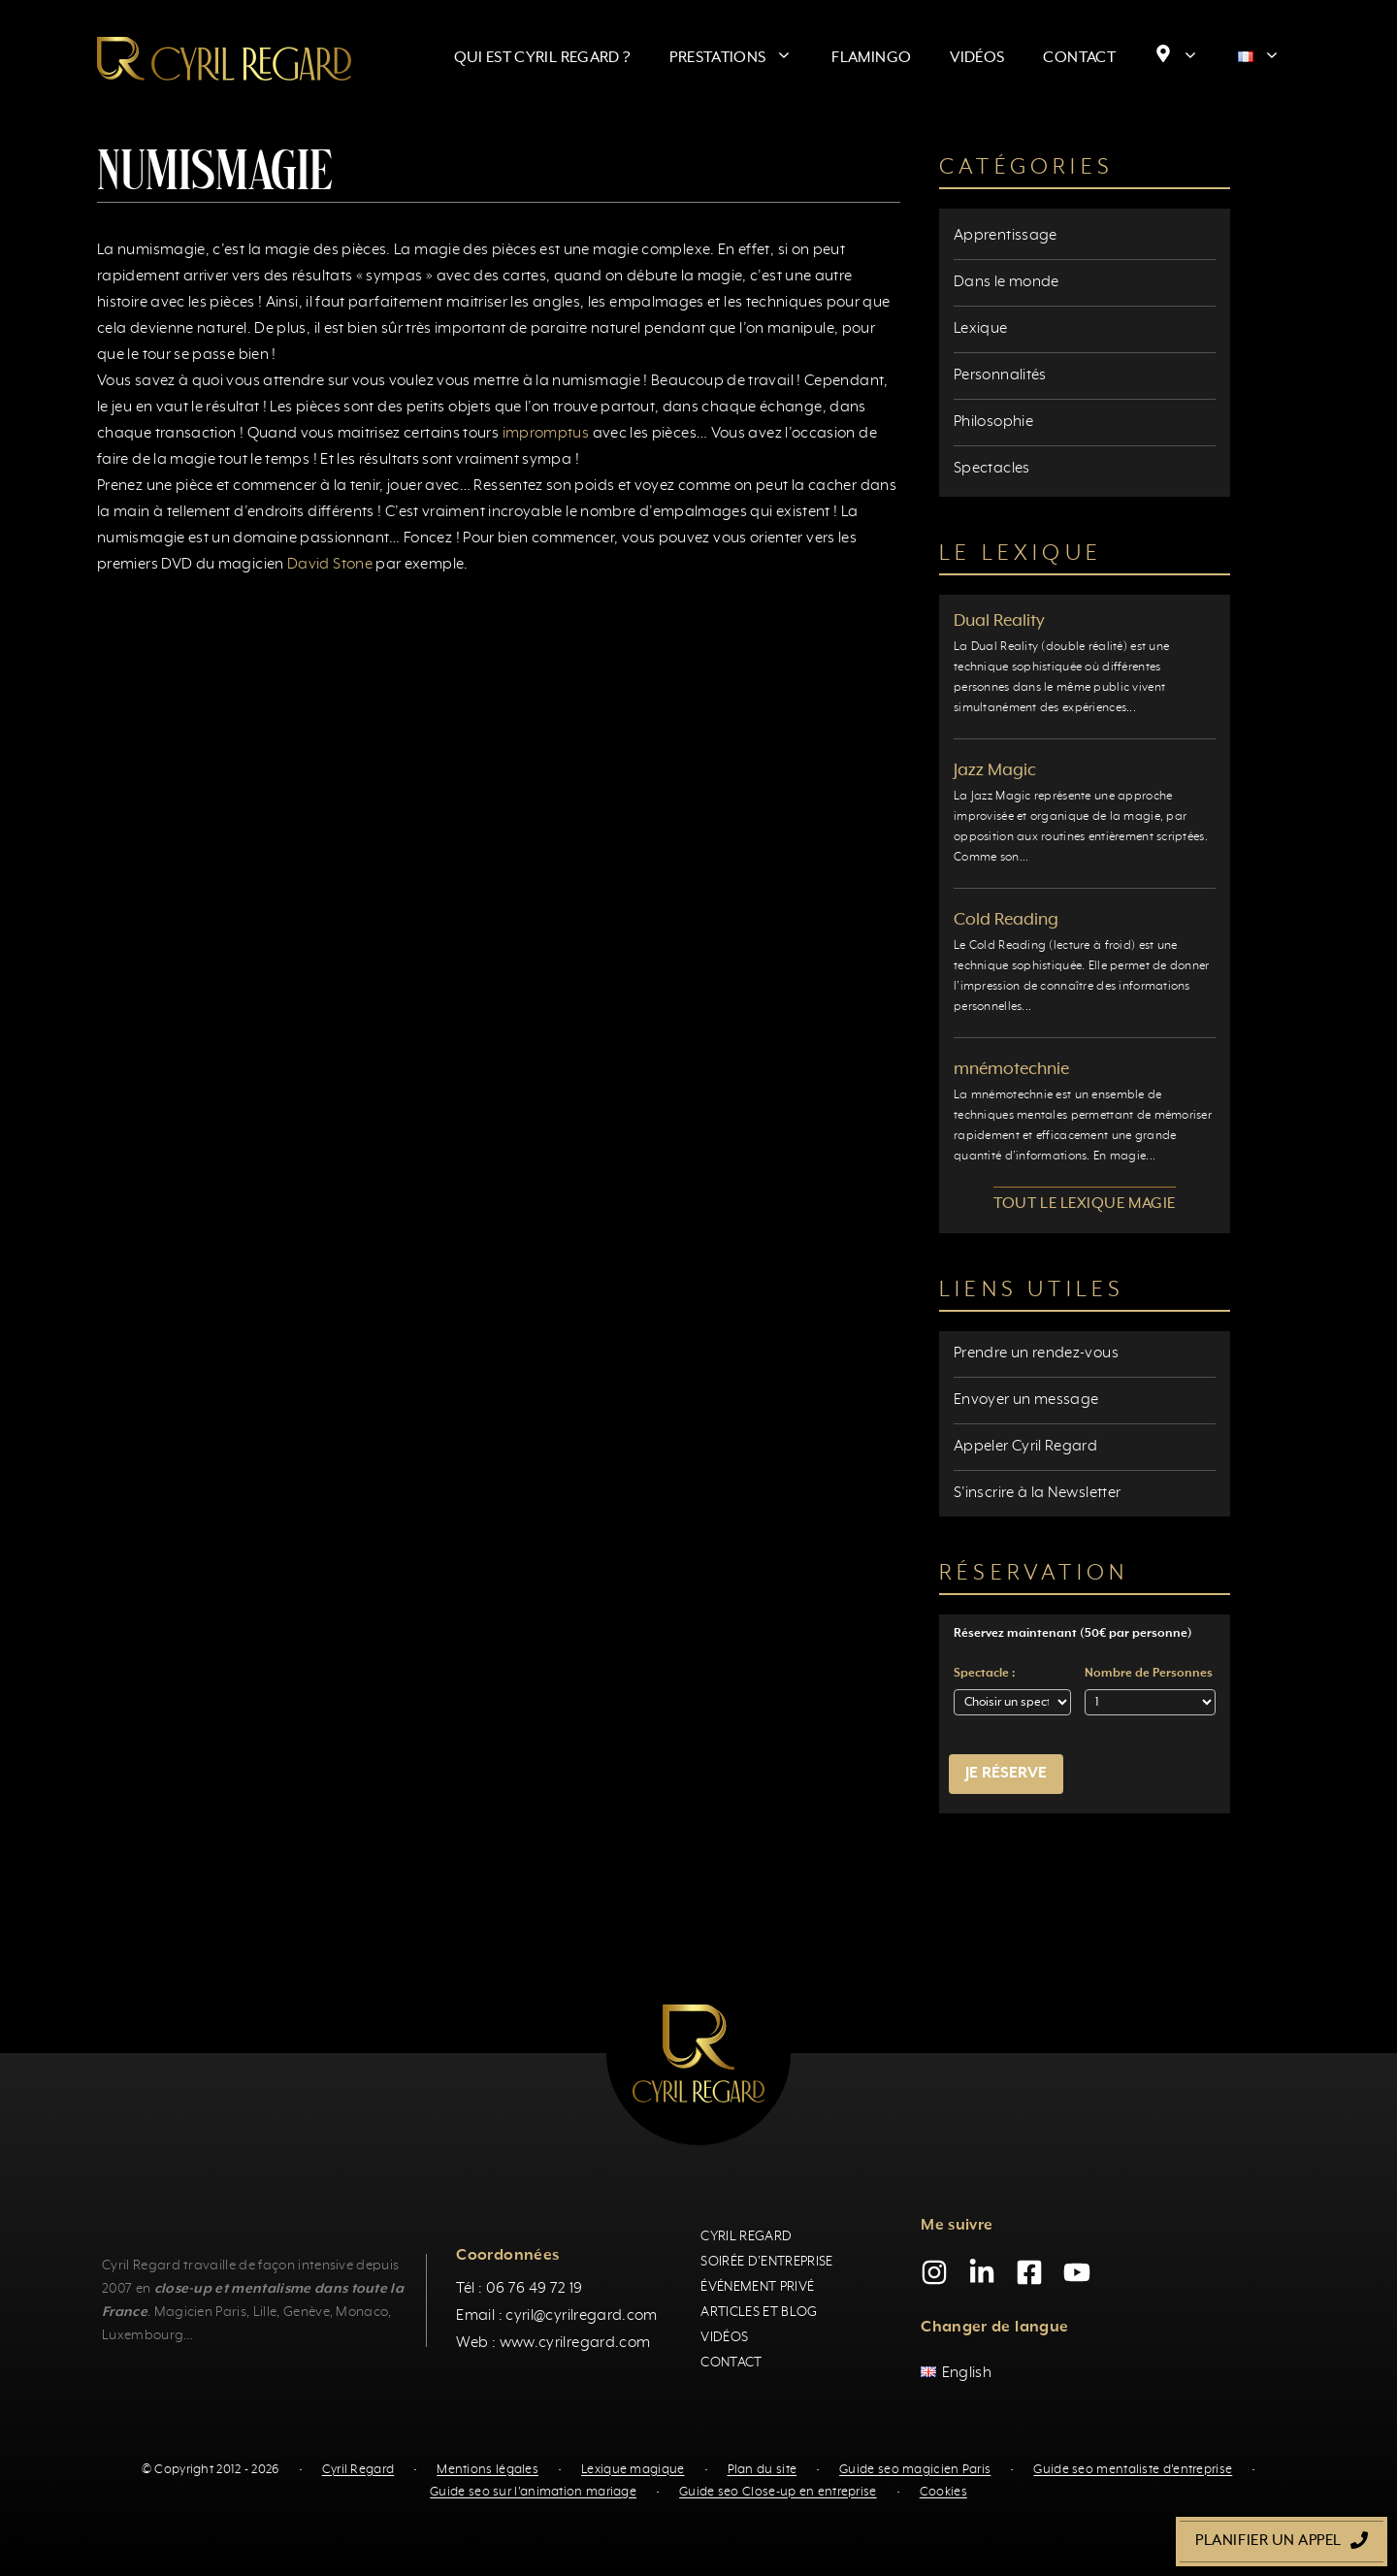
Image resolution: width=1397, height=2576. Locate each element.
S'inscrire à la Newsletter (1037, 1493)
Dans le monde (1006, 282)
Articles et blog (758, 2312)
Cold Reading (1006, 919)
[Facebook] (1029, 2272)
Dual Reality (999, 621)
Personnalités (1000, 375)
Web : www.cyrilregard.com (553, 2343)
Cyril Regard (746, 2236)
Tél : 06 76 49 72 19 (519, 2289)
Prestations (740, 58)
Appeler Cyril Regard (1025, 1446)
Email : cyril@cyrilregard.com (556, 2316)
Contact (1079, 58)
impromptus (546, 433)
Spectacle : (984, 1673)
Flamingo (871, 58)
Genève (306, 2312)
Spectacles (992, 468)
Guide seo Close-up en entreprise (778, 2492)
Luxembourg (142, 2335)
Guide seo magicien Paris (915, 2469)
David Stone (330, 564)
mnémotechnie (1011, 1069)
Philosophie (993, 422)
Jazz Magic (995, 770)
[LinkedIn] (981, 2272)
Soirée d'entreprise (766, 2261)
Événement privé (757, 2287)
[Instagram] (934, 2272)
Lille (265, 2312)
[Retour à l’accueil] (224, 58)
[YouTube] (1076, 2272)
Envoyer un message (1026, 1400)
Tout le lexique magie (1084, 1204)
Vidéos (977, 58)
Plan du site (762, 2469)
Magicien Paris (200, 2312)
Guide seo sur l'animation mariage (533, 2492)
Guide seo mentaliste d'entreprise (1132, 2469)
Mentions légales (487, 2469)
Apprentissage (1005, 236)
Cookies (943, 2492)
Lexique (981, 329)
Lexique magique (633, 2469)
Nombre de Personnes (1149, 1673)
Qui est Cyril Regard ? (543, 58)
